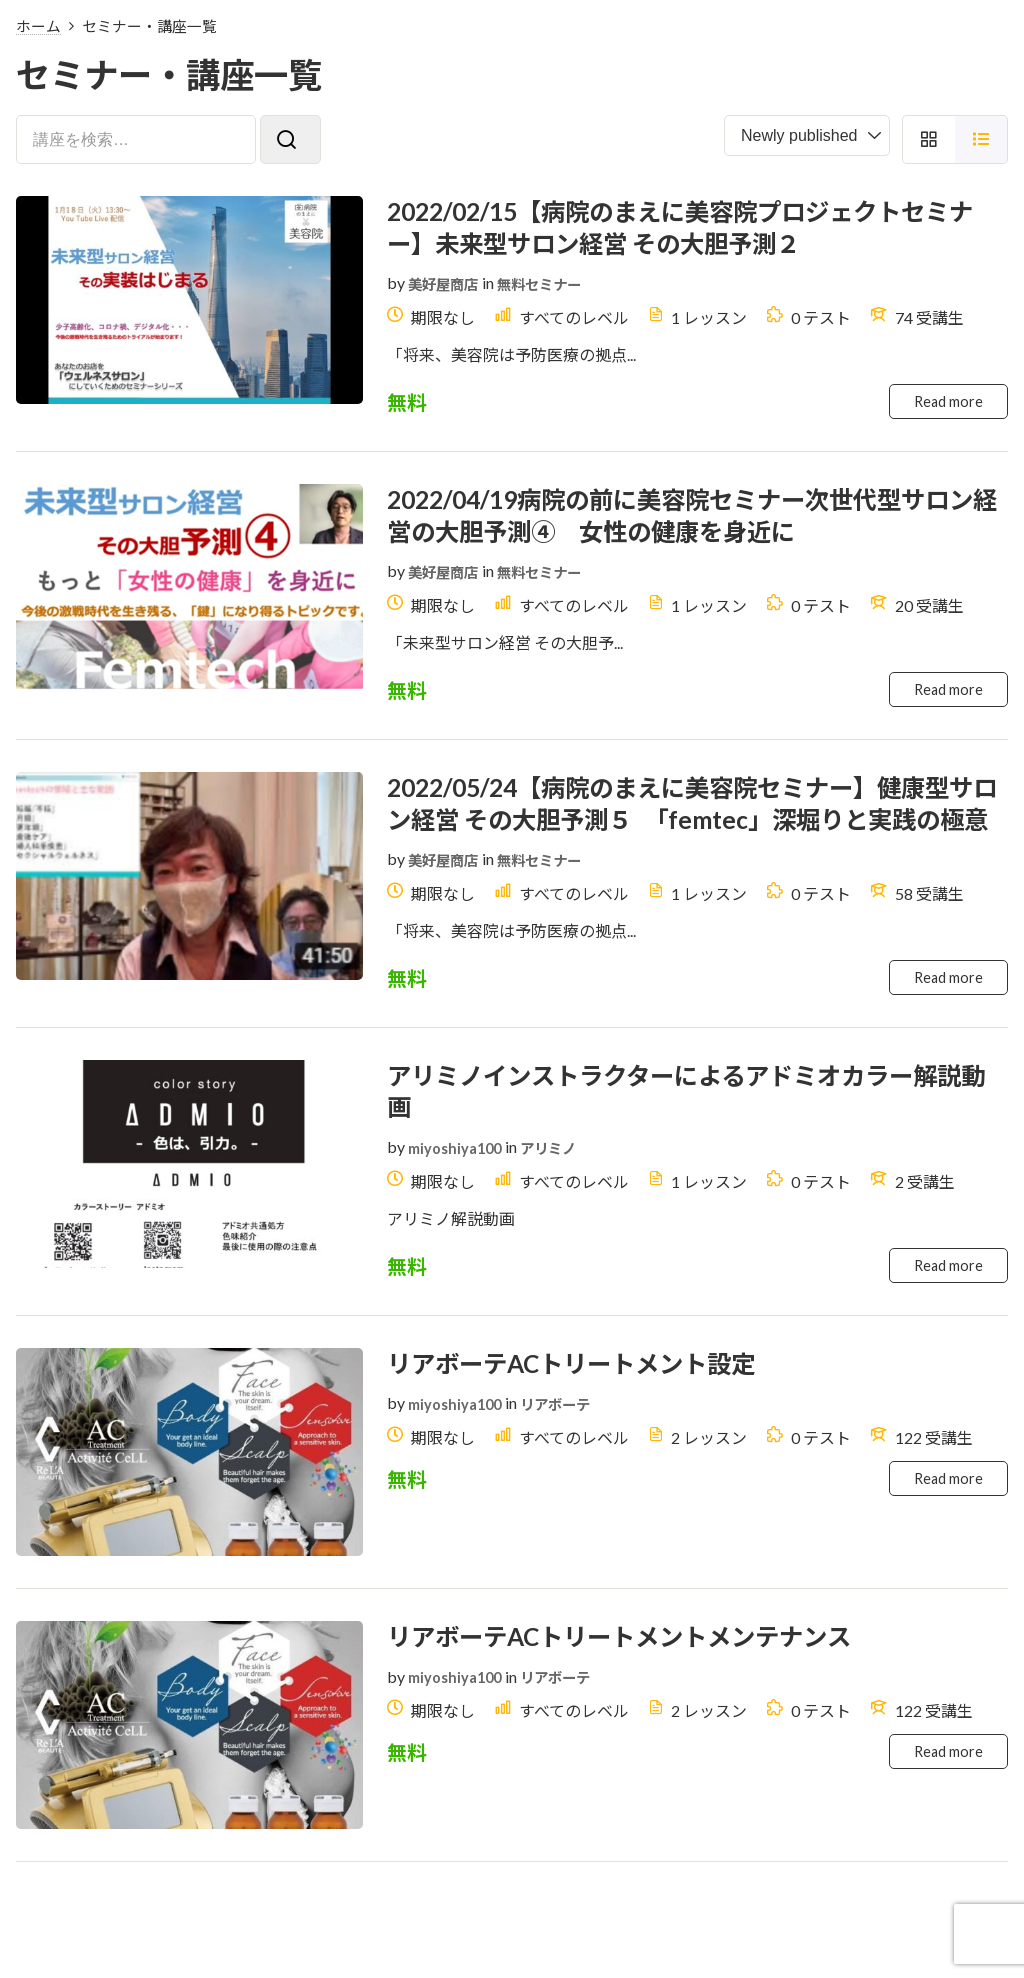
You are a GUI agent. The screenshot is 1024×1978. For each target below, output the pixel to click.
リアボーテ (570, 1490)
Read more (946, 412)
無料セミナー (555, 291)
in (498, 290)
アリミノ (562, 1226)
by (396, 290)
